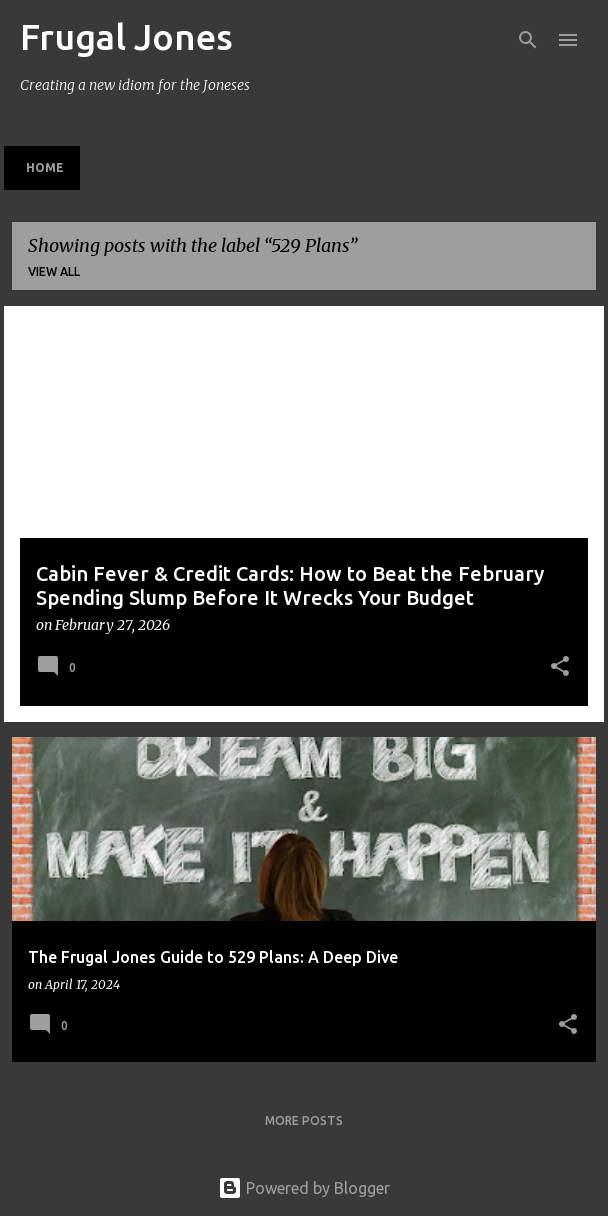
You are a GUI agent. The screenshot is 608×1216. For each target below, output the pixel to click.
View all (54, 271)
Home (45, 167)
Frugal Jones (126, 36)
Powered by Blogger (304, 1188)
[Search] (528, 40)
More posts (304, 1120)
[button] (560, 668)
